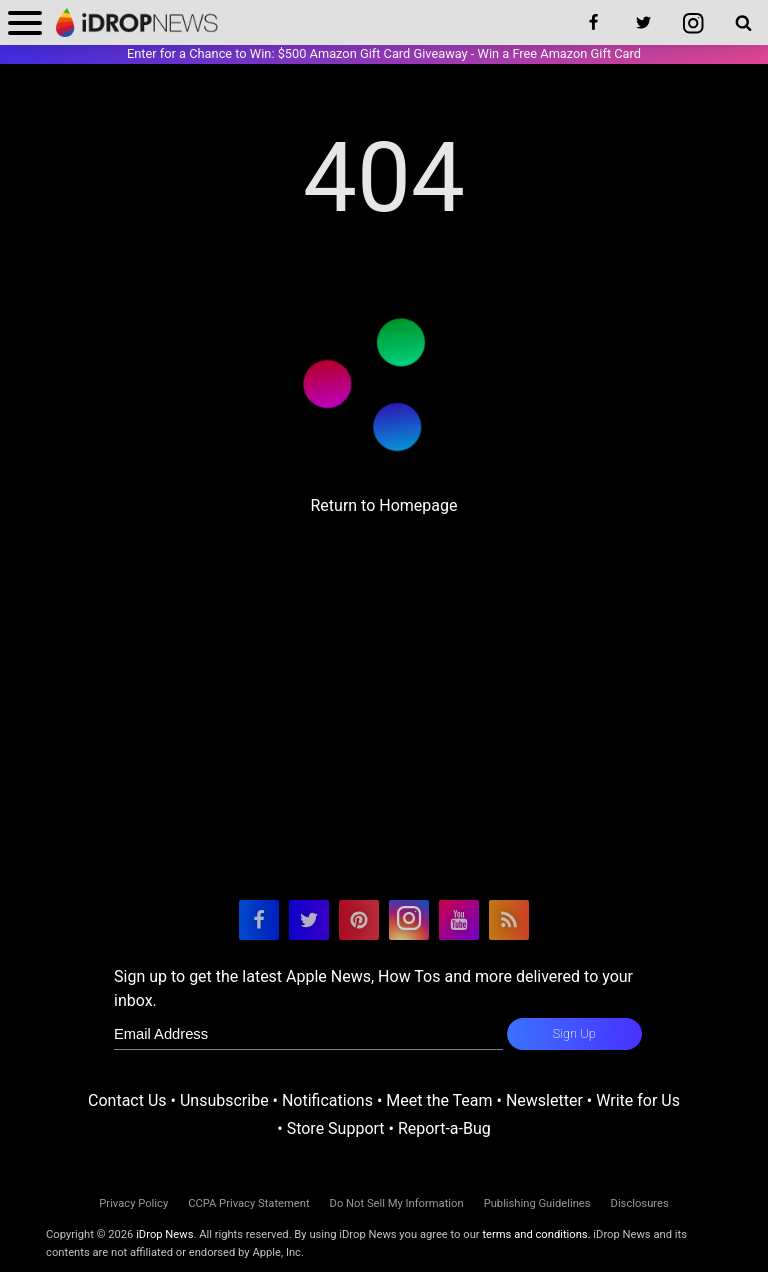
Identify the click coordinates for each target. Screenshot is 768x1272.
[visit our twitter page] (309, 920)
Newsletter (544, 1100)
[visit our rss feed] (509, 920)
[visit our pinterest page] (359, 920)
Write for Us (638, 1100)
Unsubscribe (224, 1100)
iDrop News (164, 1234)
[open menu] (25, 22)
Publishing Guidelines (537, 1203)
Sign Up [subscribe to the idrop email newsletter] (574, 1033)
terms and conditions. (536, 1234)
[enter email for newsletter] (308, 1034)
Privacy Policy (133, 1203)
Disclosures (640, 1203)
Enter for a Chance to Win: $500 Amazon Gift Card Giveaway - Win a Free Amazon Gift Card (384, 53)
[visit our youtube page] (459, 920)
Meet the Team (439, 1100)
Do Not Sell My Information (397, 1203)
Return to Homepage (383, 505)
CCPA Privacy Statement (248, 1203)
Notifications (327, 1100)
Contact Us (127, 1100)
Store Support (336, 1128)
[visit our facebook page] (259, 920)
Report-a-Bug (444, 1128)
